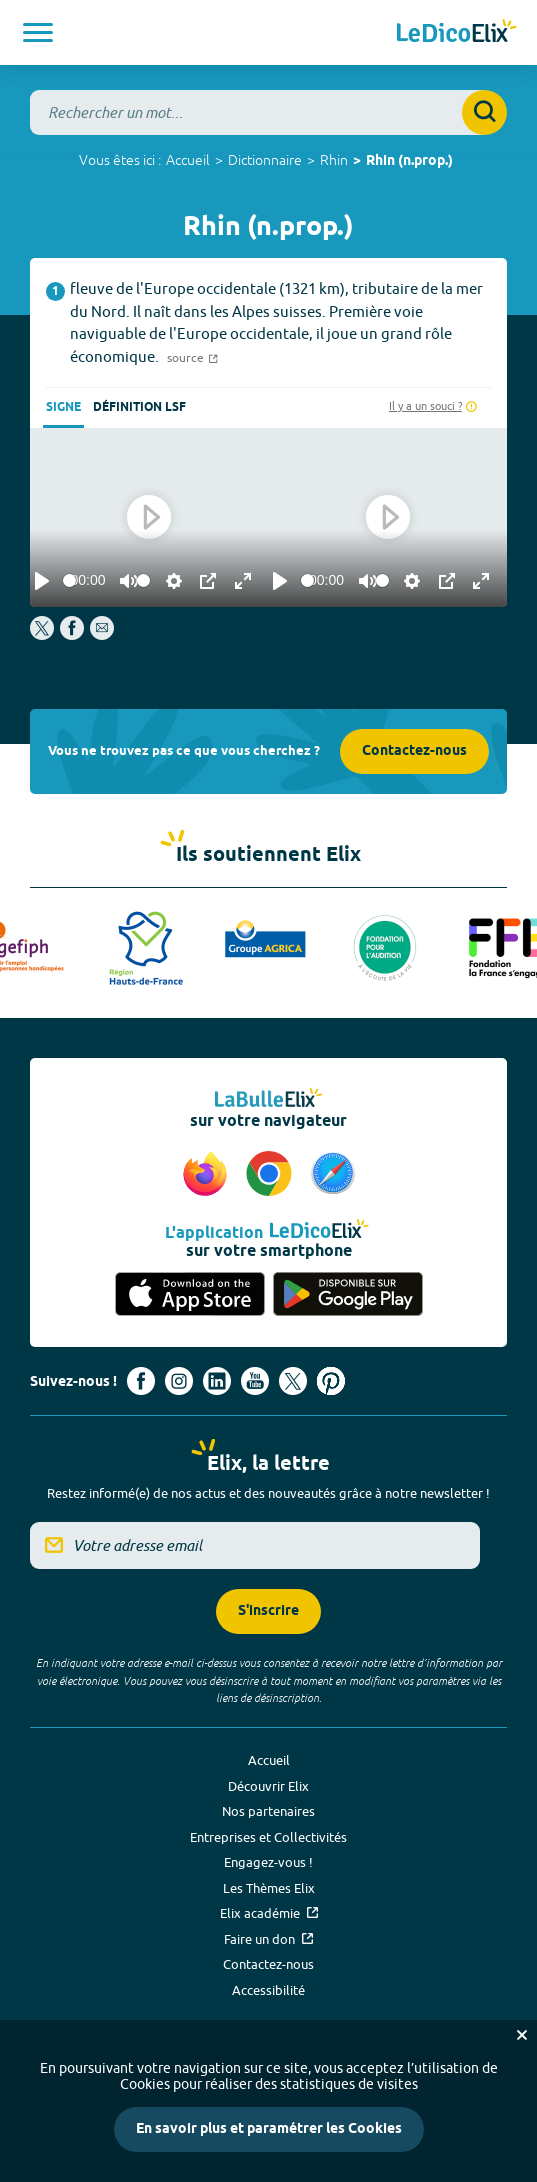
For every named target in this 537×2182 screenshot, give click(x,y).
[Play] (42, 581)
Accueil (188, 160)
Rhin (334, 160)
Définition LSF (139, 407)
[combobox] (268, 112)
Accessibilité (268, 1990)
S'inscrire (268, 1611)
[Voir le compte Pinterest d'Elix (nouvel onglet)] (331, 1381)
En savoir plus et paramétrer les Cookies (269, 2129)
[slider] (69, 580)
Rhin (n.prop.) (409, 161)
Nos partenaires (268, 1811)
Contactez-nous (414, 751)
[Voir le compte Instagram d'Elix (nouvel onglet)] (179, 1381)
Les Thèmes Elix (269, 1888)
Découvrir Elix (268, 1786)
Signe (63, 407)
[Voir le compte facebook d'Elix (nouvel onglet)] (141, 1381)
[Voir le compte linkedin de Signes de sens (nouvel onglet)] (217, 1381)
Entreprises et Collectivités (268, 1837)
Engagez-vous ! (268, 1862)
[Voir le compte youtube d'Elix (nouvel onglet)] (255, 1381)
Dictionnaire (265, 160)
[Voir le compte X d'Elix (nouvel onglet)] (293, 1381)
